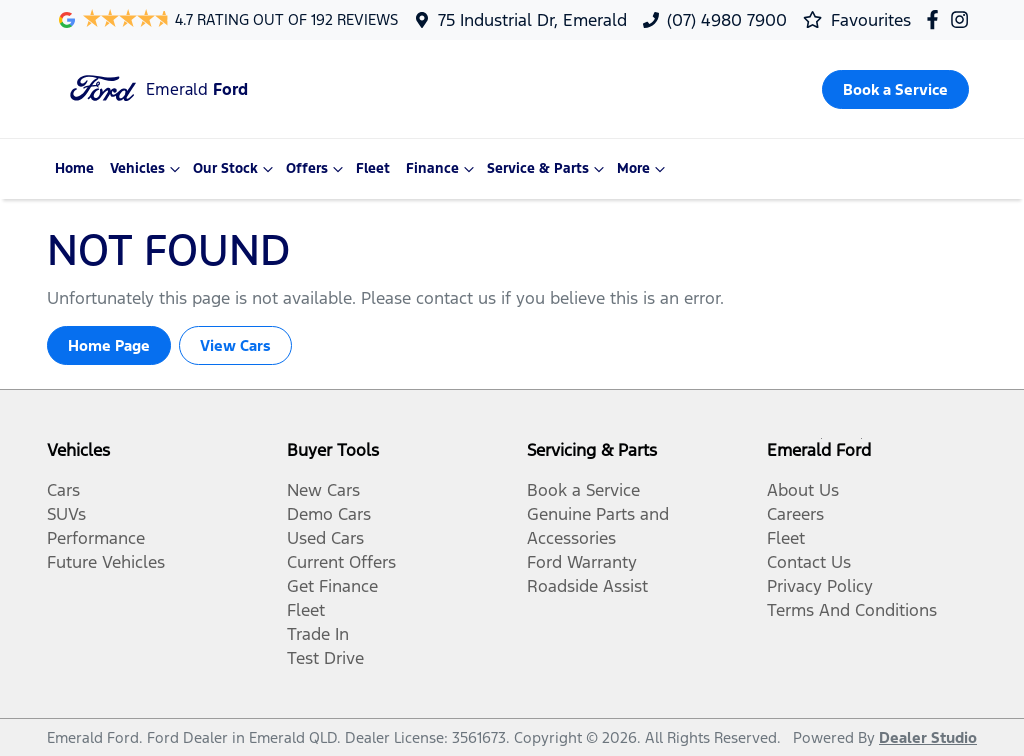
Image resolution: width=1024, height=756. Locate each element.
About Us (803, 490)
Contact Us (809, 562)
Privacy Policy (820, 586)
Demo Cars (329, 514)
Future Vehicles (106, 562)
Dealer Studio (928, 737)
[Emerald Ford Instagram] (963, 19)
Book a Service (583, 490)
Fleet (373, 168)
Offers (317, 169)
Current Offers (341, 562)
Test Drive (325, 658)
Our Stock (235, 169)
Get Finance (332, 586)
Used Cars (325, 538)
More (643, 169)
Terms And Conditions (852, 610)
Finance (442, 169)
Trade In (318, 634)
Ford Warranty (582, 562)
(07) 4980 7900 (727, 20)
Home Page (109, 345)
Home (74, 168)
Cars (63, 490)
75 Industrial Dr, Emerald (532, 20)
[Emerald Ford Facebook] (936, 19)
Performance (96, 538)
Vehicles (147, 169)
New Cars (323, 490)
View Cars (235, 345)
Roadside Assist (587, 586)
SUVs (66, 514)
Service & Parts (548, 169)
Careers (795, 514)
